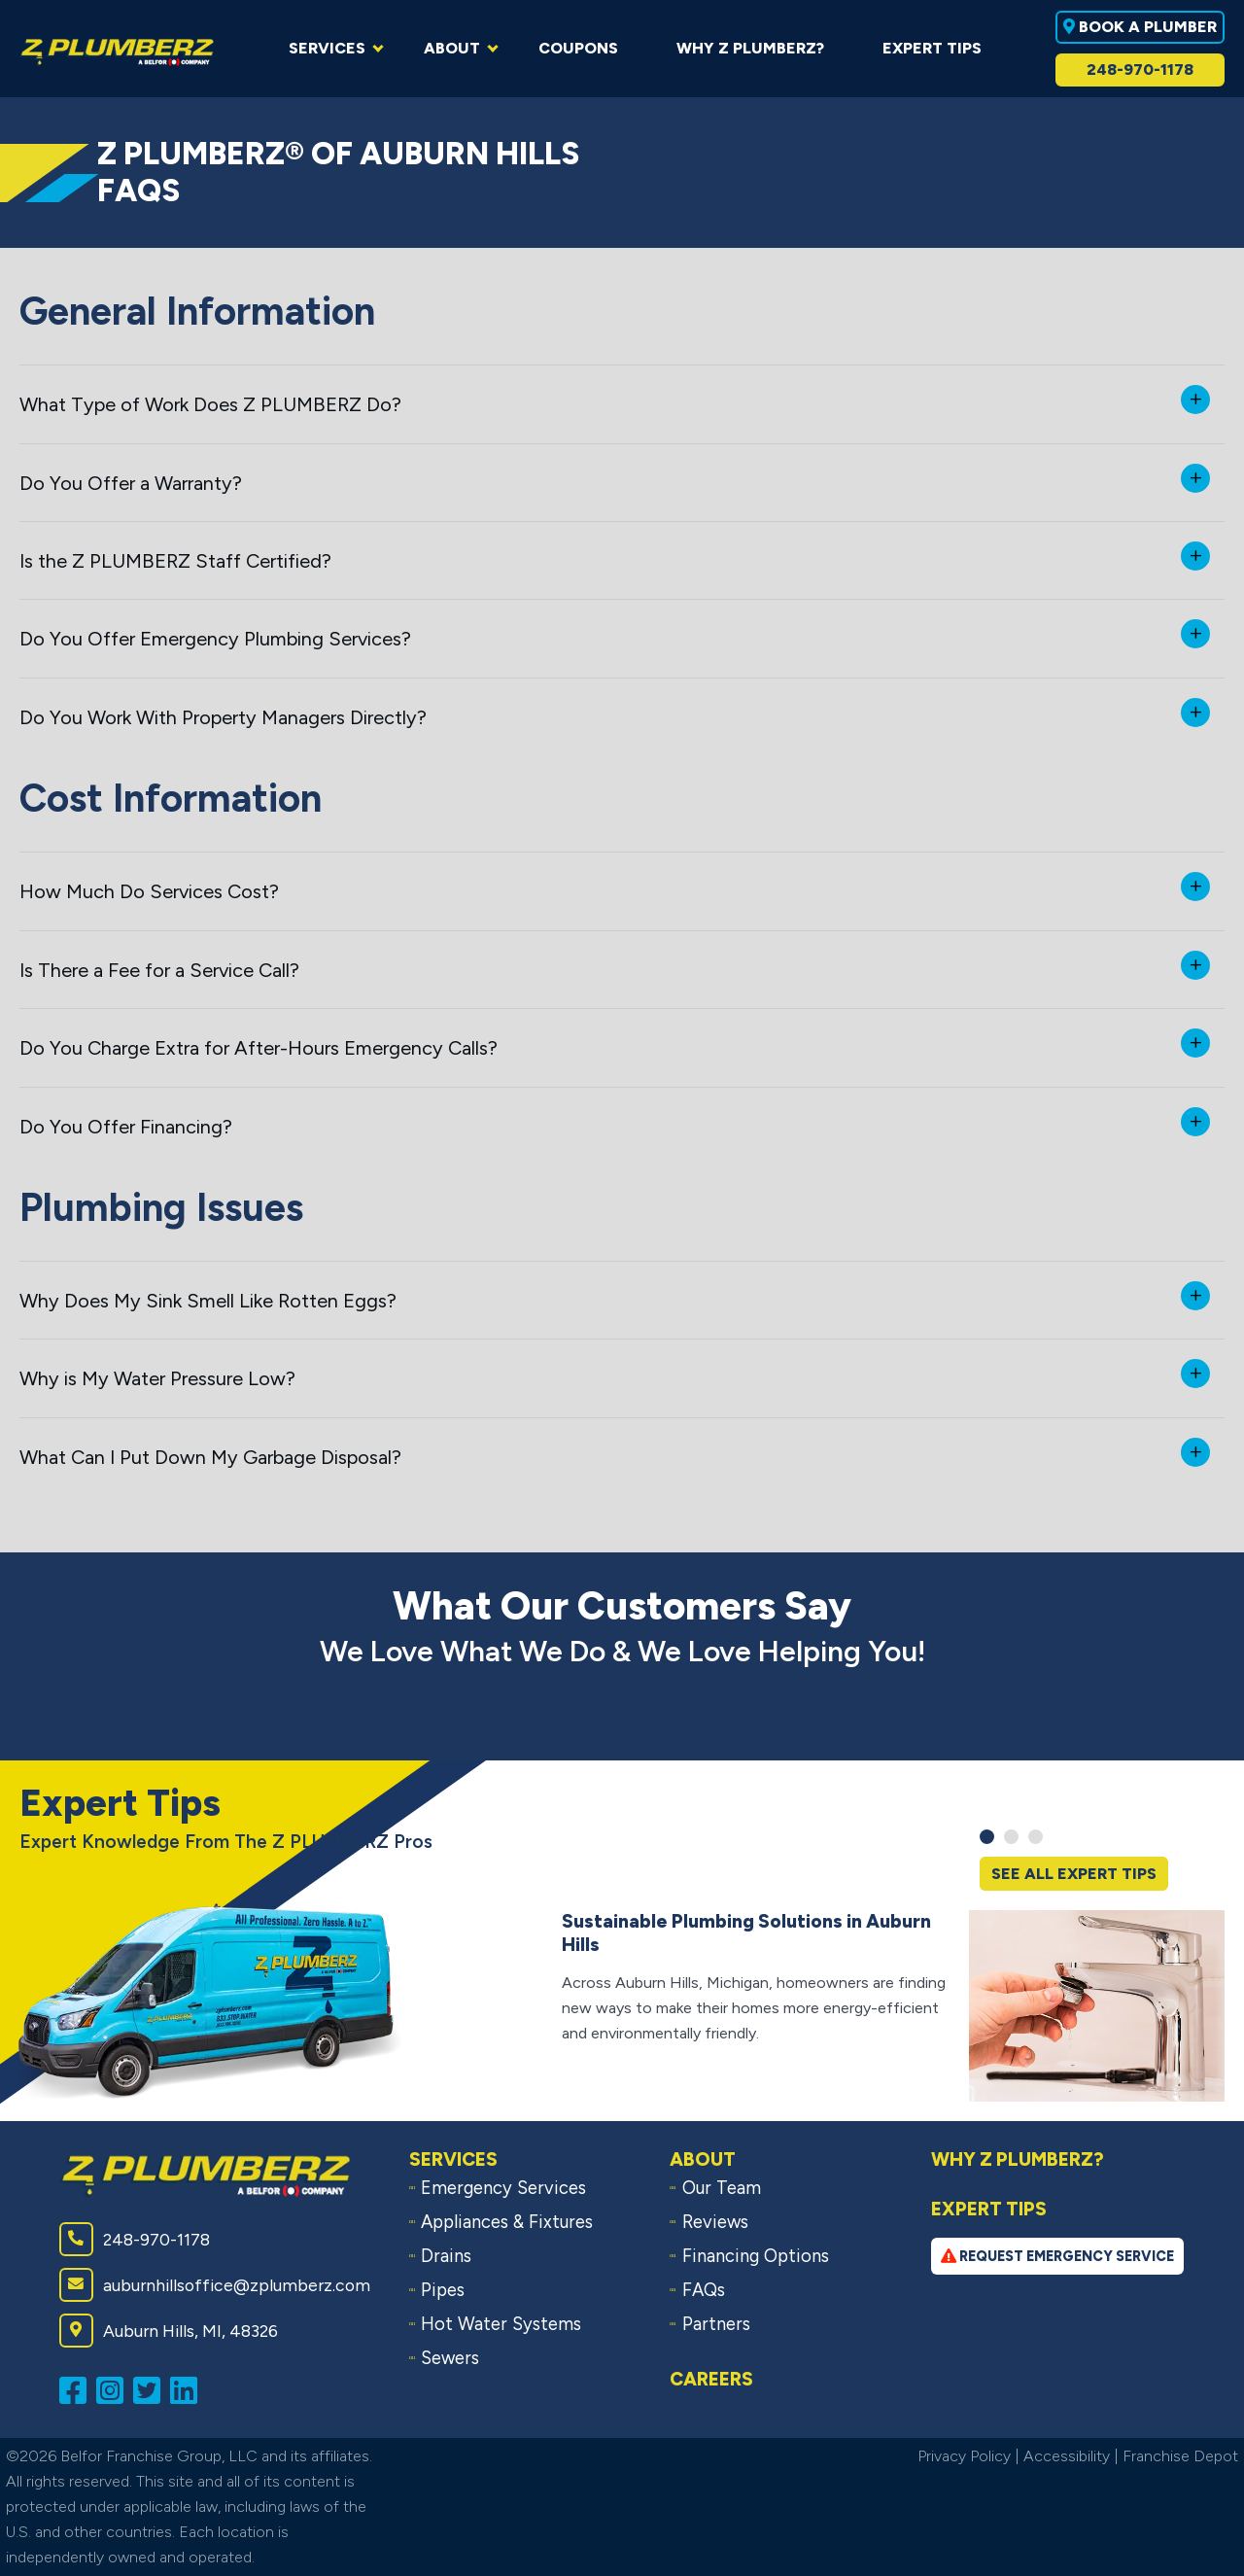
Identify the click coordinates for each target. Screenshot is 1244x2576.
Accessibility (1066, 2456)
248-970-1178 (1140, 69)
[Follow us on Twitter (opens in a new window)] (151, 2389)
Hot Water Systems (501, 2324)
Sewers (450, 2358)
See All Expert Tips (1074, 1873)
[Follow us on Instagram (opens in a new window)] (114, 2389)
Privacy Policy (964, 2456)
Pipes (443, 2290)
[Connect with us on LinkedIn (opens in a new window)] (188, 2389)
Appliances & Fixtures (507, 2222)
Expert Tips (989, 2209)
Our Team (721, 2188)
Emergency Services (503, 2188)
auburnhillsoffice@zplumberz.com (214, 2285)
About (703, 2159)
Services (453, 2159)
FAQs (703, 2290)
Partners (716, 2324)
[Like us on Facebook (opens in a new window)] (77, 2389)
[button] (987, 1836)
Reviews (715, 2222)
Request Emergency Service (1057, 2256)
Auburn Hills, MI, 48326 (168, 2331)
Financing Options (755, 2256)
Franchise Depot (1180, 2456)
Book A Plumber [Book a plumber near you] (1140, 26)
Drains (446, 2256)
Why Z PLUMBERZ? (1017, 2159)
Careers (711, 2379)
